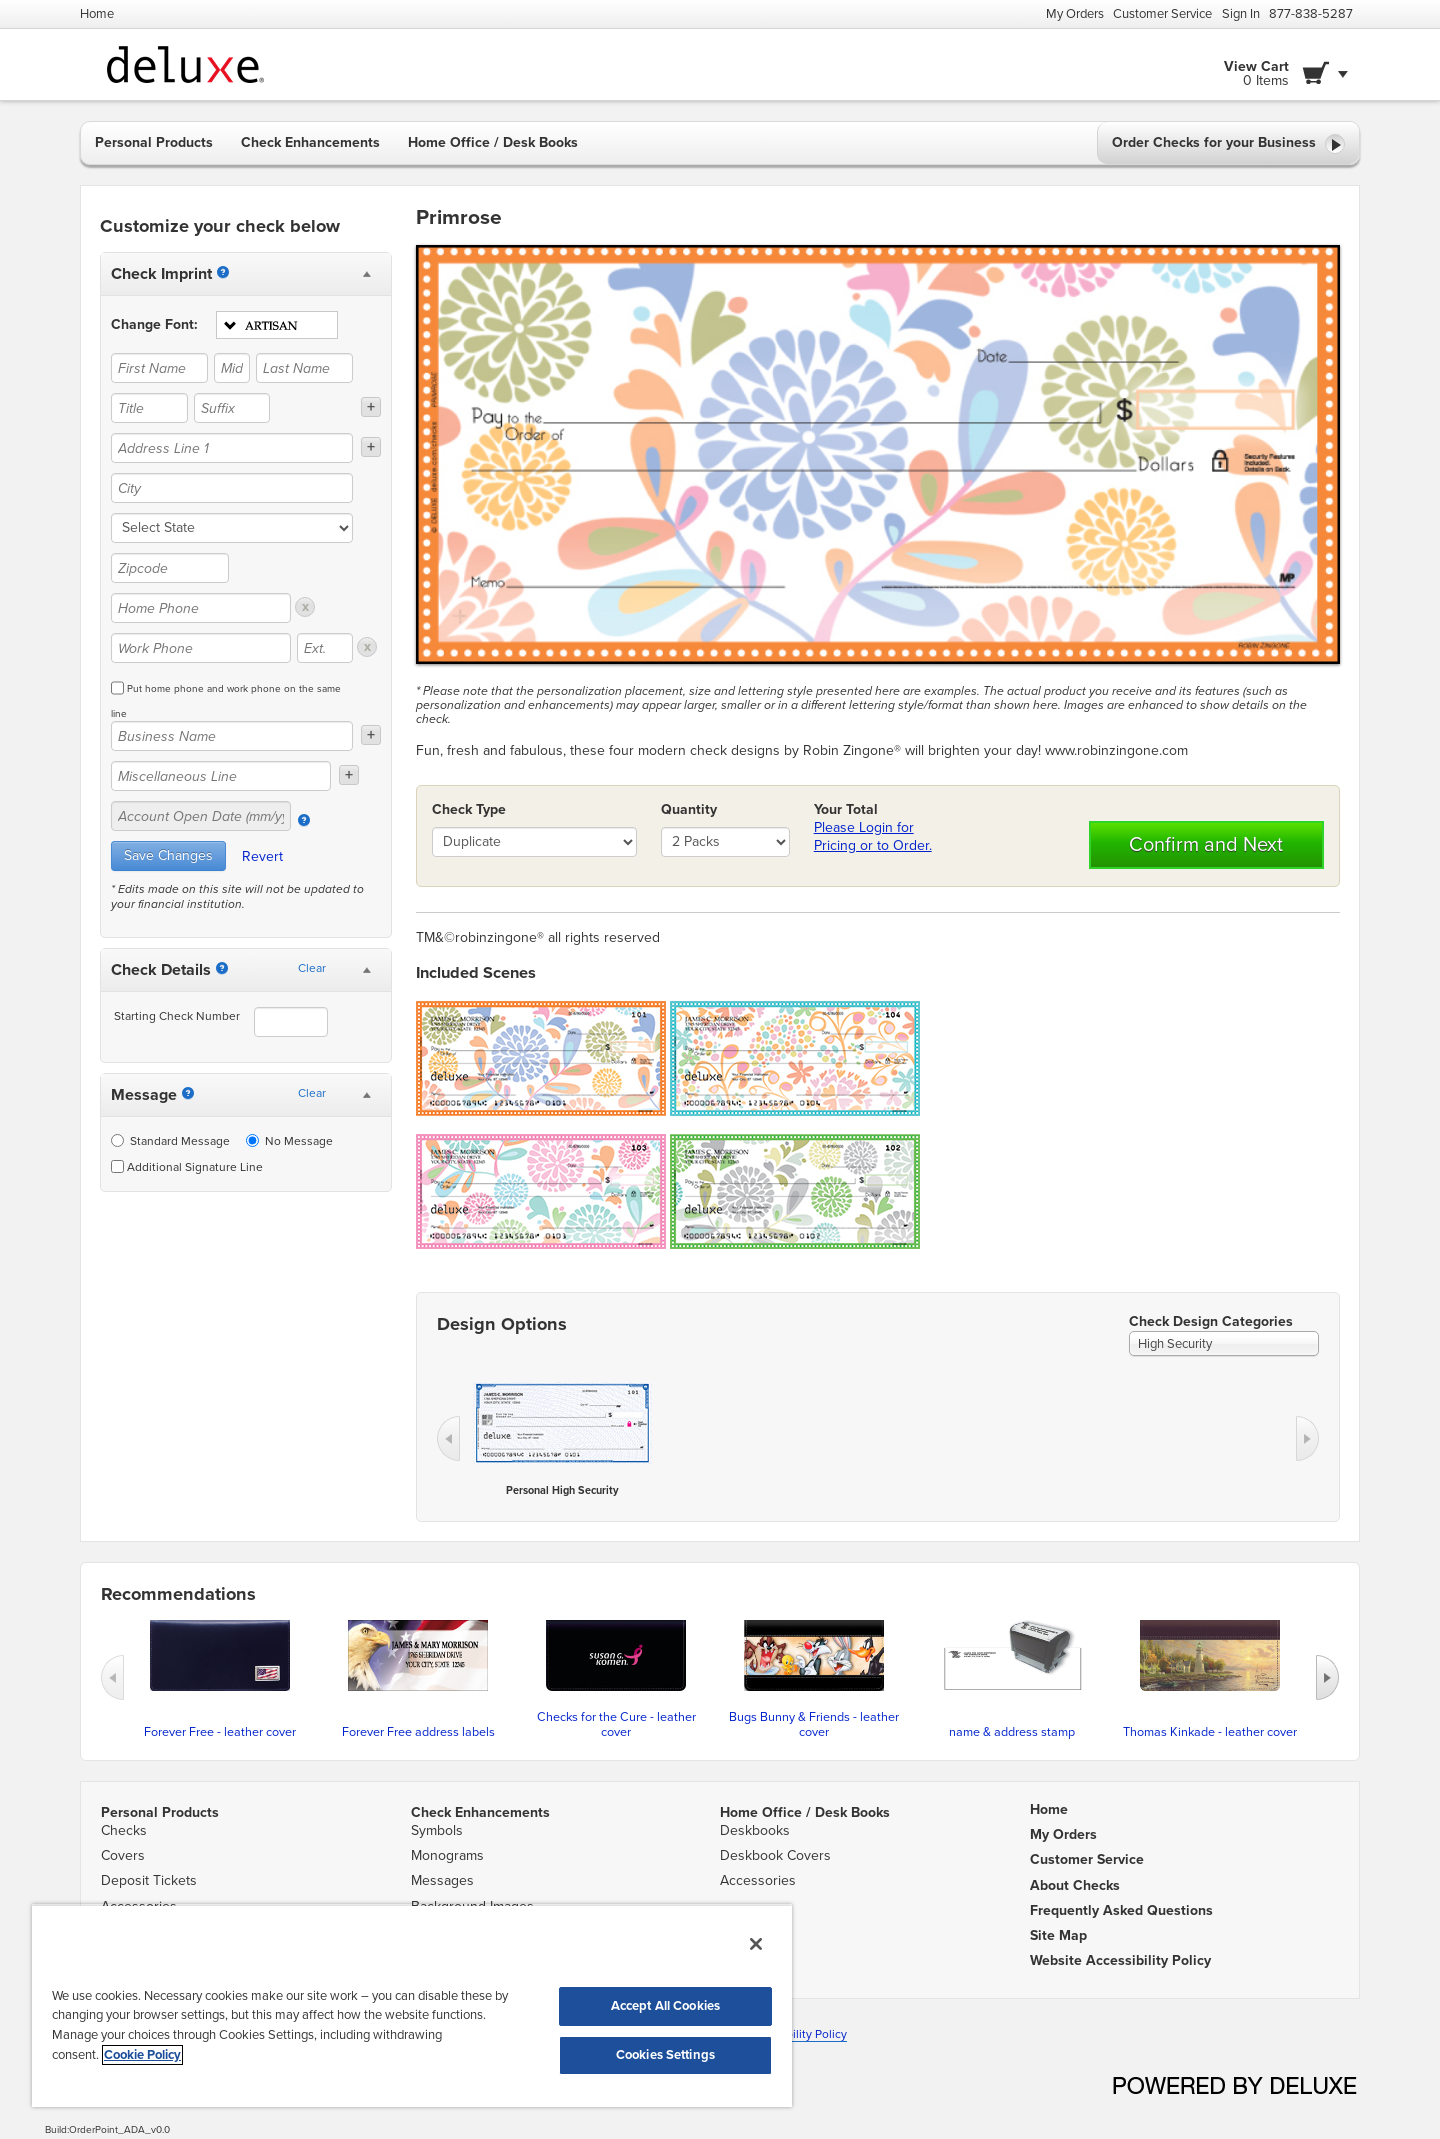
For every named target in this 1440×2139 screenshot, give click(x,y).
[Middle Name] (231, 368)
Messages (442, 1880)
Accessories (758, 1880)
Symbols (437, 1830)
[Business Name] (232, 736)
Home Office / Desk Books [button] (493, 142)
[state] (232, 528)
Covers (123, 1855)
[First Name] (159, 368)
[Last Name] (304, 368)
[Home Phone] (201, 608)
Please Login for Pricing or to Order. (873, 836)
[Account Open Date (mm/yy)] (201, 816)
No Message (289, 1141)
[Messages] (188, 1093)
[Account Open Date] (304, 820)
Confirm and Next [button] (1206, 845)
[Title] (149, 408)
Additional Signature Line (187, 1167)
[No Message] (252, 1140)
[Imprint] (223, 272)
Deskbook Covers (775, 1855)
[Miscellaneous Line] (221, 776)
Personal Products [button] (154, 142)
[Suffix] (232, 408)
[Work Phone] (201, 648)
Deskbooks (755, 1830)
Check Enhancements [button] (310, 142)
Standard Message (170, 1141)
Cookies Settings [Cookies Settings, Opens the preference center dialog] (665, 2055)
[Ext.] (325, 648)
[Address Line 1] (232, 448)
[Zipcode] (170, 568)
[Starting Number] (222, 968)
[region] (412, 2005)
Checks (124, 1830)
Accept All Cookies (665, 2006)
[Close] (756, 1944)
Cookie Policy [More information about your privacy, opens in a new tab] (142, 2055)
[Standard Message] (117, 1140)
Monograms (447, 1855)
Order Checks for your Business (1228, 144)
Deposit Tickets (149, 1880)
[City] (232, 488)
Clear (312, 968)
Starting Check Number (177, 1016)
